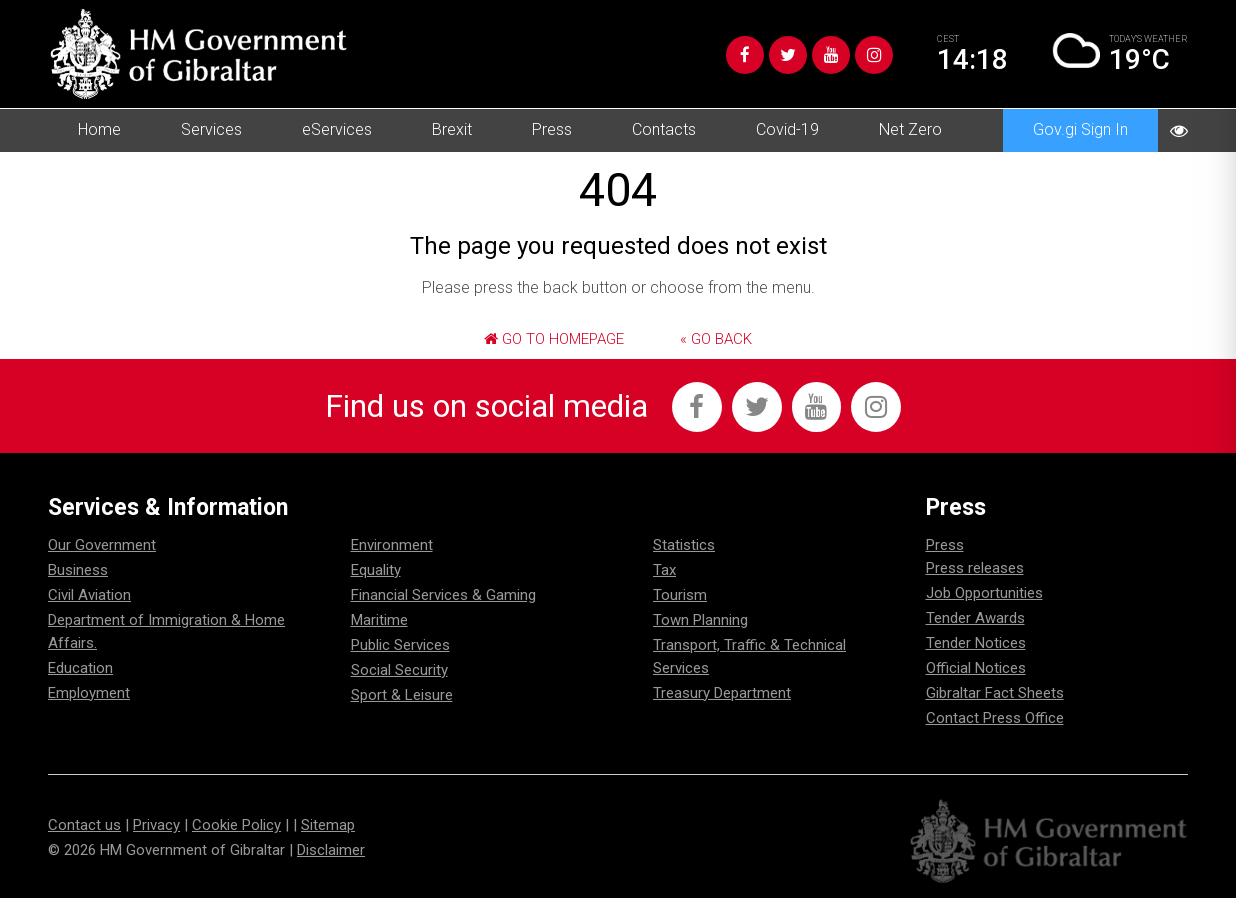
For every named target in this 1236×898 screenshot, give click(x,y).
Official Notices (976, 668)
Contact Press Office (995, 718)
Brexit (452, 129)
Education (80, 668)
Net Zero (910, 129)
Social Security (399, 670)
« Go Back (716, 339)
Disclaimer (331, 850)
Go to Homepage (554, 339)
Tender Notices (976, 643)
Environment (392, 545)
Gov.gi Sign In (1080, 129)
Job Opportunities (984, 593)
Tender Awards (975, 618)
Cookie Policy (236, 825)
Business (78, 570)
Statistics (684, 545)
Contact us (84, 825)
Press (552, 129)
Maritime (379, 620)
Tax (664, 570)
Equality (376, 570)
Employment (89, 693)
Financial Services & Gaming (443, 595)
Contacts (664, 129)
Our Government (102, 545)
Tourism (680, 595)
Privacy (156, 825)
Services (211, 129)
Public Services (400, 645)
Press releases (975, 568)
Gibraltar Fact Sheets (995, 693)
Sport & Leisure (402, 695)
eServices (337, 129)
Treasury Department (722, 693)
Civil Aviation (89, 595)
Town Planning (700, 620)
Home (99, 129)
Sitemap (328, 825)
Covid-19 (787, 129)
